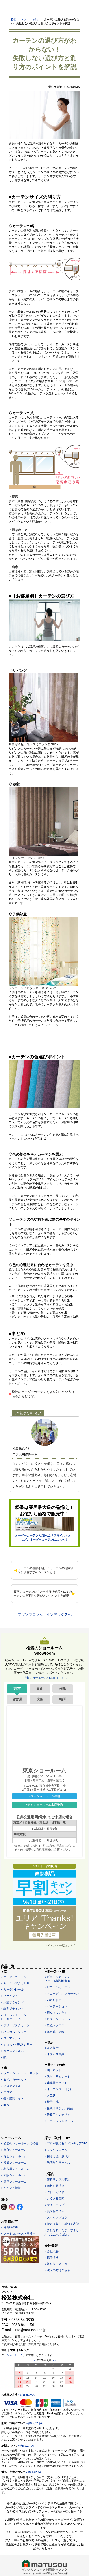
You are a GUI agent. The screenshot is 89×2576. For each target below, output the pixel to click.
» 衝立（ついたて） (57, 2012)
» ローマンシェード (14, 2038)
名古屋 (17, 1699)
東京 (17, 1688)
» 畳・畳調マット (12, 2098)
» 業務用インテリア (57, 2114)
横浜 (62, 1688)
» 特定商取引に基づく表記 (61, 2224)
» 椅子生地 (51, 2102)
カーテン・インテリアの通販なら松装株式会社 (44, 2573)
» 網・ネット (52, 2070)
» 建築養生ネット (55, 2083)
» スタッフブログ (55, 2217)
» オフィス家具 (54, 2054)
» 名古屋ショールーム (15, 2169)
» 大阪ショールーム (14, 2175)
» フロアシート (11, 2092)
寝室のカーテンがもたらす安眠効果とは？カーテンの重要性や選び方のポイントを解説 (43, 1593)
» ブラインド (9, 1996)
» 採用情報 (51, 2257)
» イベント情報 (11, 2188)
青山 (39, 1688)
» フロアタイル (11, 2086)
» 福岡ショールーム (14, 2181)
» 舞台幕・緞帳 (54, 2032)
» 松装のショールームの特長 (19, 2143)
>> (54, 2360)
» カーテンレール (12, 1989)
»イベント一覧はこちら (61, 1945)
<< (34, 2360)
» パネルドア (52, 2000)
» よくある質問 (54, 2198)
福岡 (62, 1699)
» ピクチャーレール (57, 2019)
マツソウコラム (30, 19)
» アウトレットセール (58, 2121)
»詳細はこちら (26, 2445)
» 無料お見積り (54, 2185)
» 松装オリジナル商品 (58, 2108)
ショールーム (15, 2355)
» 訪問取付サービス (57, 2162)
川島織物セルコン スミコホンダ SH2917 (35, 744)
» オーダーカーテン (14, 1977)
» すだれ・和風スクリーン (18, 2044)
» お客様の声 (9, 2227)
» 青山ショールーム (14, 2156)
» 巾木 (5, 2105)
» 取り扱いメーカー (57, 2264)
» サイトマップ (54, 2205)
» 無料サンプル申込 (57, 2179)
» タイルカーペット (14, 2079)
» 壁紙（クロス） (55, 2025)
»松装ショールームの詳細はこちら (44, 1677)
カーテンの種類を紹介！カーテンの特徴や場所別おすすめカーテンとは (45, 1570)
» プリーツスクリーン (15, 2025)
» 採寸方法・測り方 (57, 2156)
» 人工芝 (50, 2095)
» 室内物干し (52, 2048)
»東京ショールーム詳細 (44, 1796)
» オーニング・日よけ (58, 2089)
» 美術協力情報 (54, 2211)
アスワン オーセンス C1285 (27, 858)
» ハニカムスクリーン (15, 2032)
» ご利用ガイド (54, 2192)
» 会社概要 (51, 2251)
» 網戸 (5, 2057)
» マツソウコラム (55, 2149)
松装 (13, 19)
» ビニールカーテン (57, 1987)
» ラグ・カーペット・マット (19, 2073)
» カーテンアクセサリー (17, 1983)
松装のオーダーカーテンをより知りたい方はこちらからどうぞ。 (45, 1394)
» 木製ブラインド (12, 2002)
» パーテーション (55, 2006)
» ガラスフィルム (12, 2050)
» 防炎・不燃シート (57, 2076)
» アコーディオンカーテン (61, 1993)
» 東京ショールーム (14, 2149)
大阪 (39, 1699)
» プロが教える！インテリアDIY (65, 2143)
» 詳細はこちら (26, 2394)
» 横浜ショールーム (14, 2162)
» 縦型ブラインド (12, 2008)
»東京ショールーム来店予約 (44, 1804)
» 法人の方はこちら (57, 2270)
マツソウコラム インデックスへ (45, 1614)
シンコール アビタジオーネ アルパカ (33, 988)
